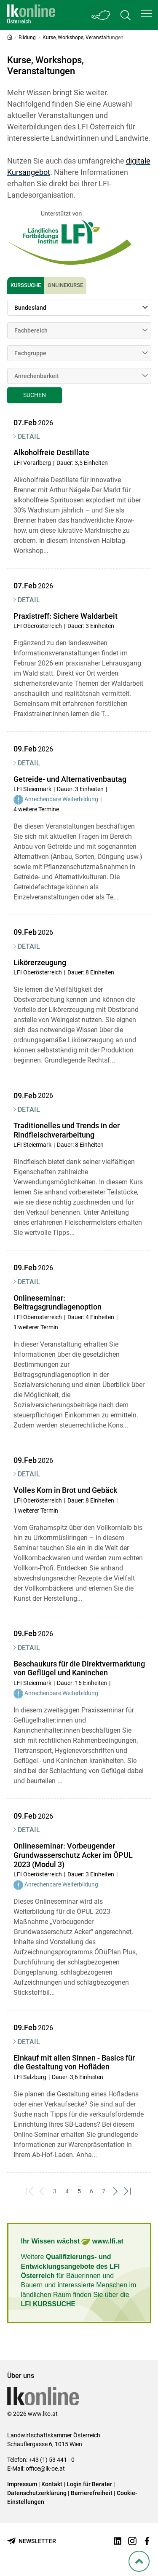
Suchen (34, 395)
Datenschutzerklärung (37, 2493)
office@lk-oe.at (45, 2468)
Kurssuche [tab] (26, 285)
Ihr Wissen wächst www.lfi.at (72, 2241)
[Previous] (42, 2191)
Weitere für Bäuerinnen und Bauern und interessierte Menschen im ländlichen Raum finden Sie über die (79, 2280)
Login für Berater (89, 2484)
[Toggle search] (126, 15)
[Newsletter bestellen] (31, 2541)
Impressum (22, 2484)
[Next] (115, 2191)
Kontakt (51, 2484)
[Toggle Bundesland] (101, 15)
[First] (30, 2191)
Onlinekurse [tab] (65, 285)
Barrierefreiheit (91, 2493)
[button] (146, 13)
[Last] (128, 2191)
